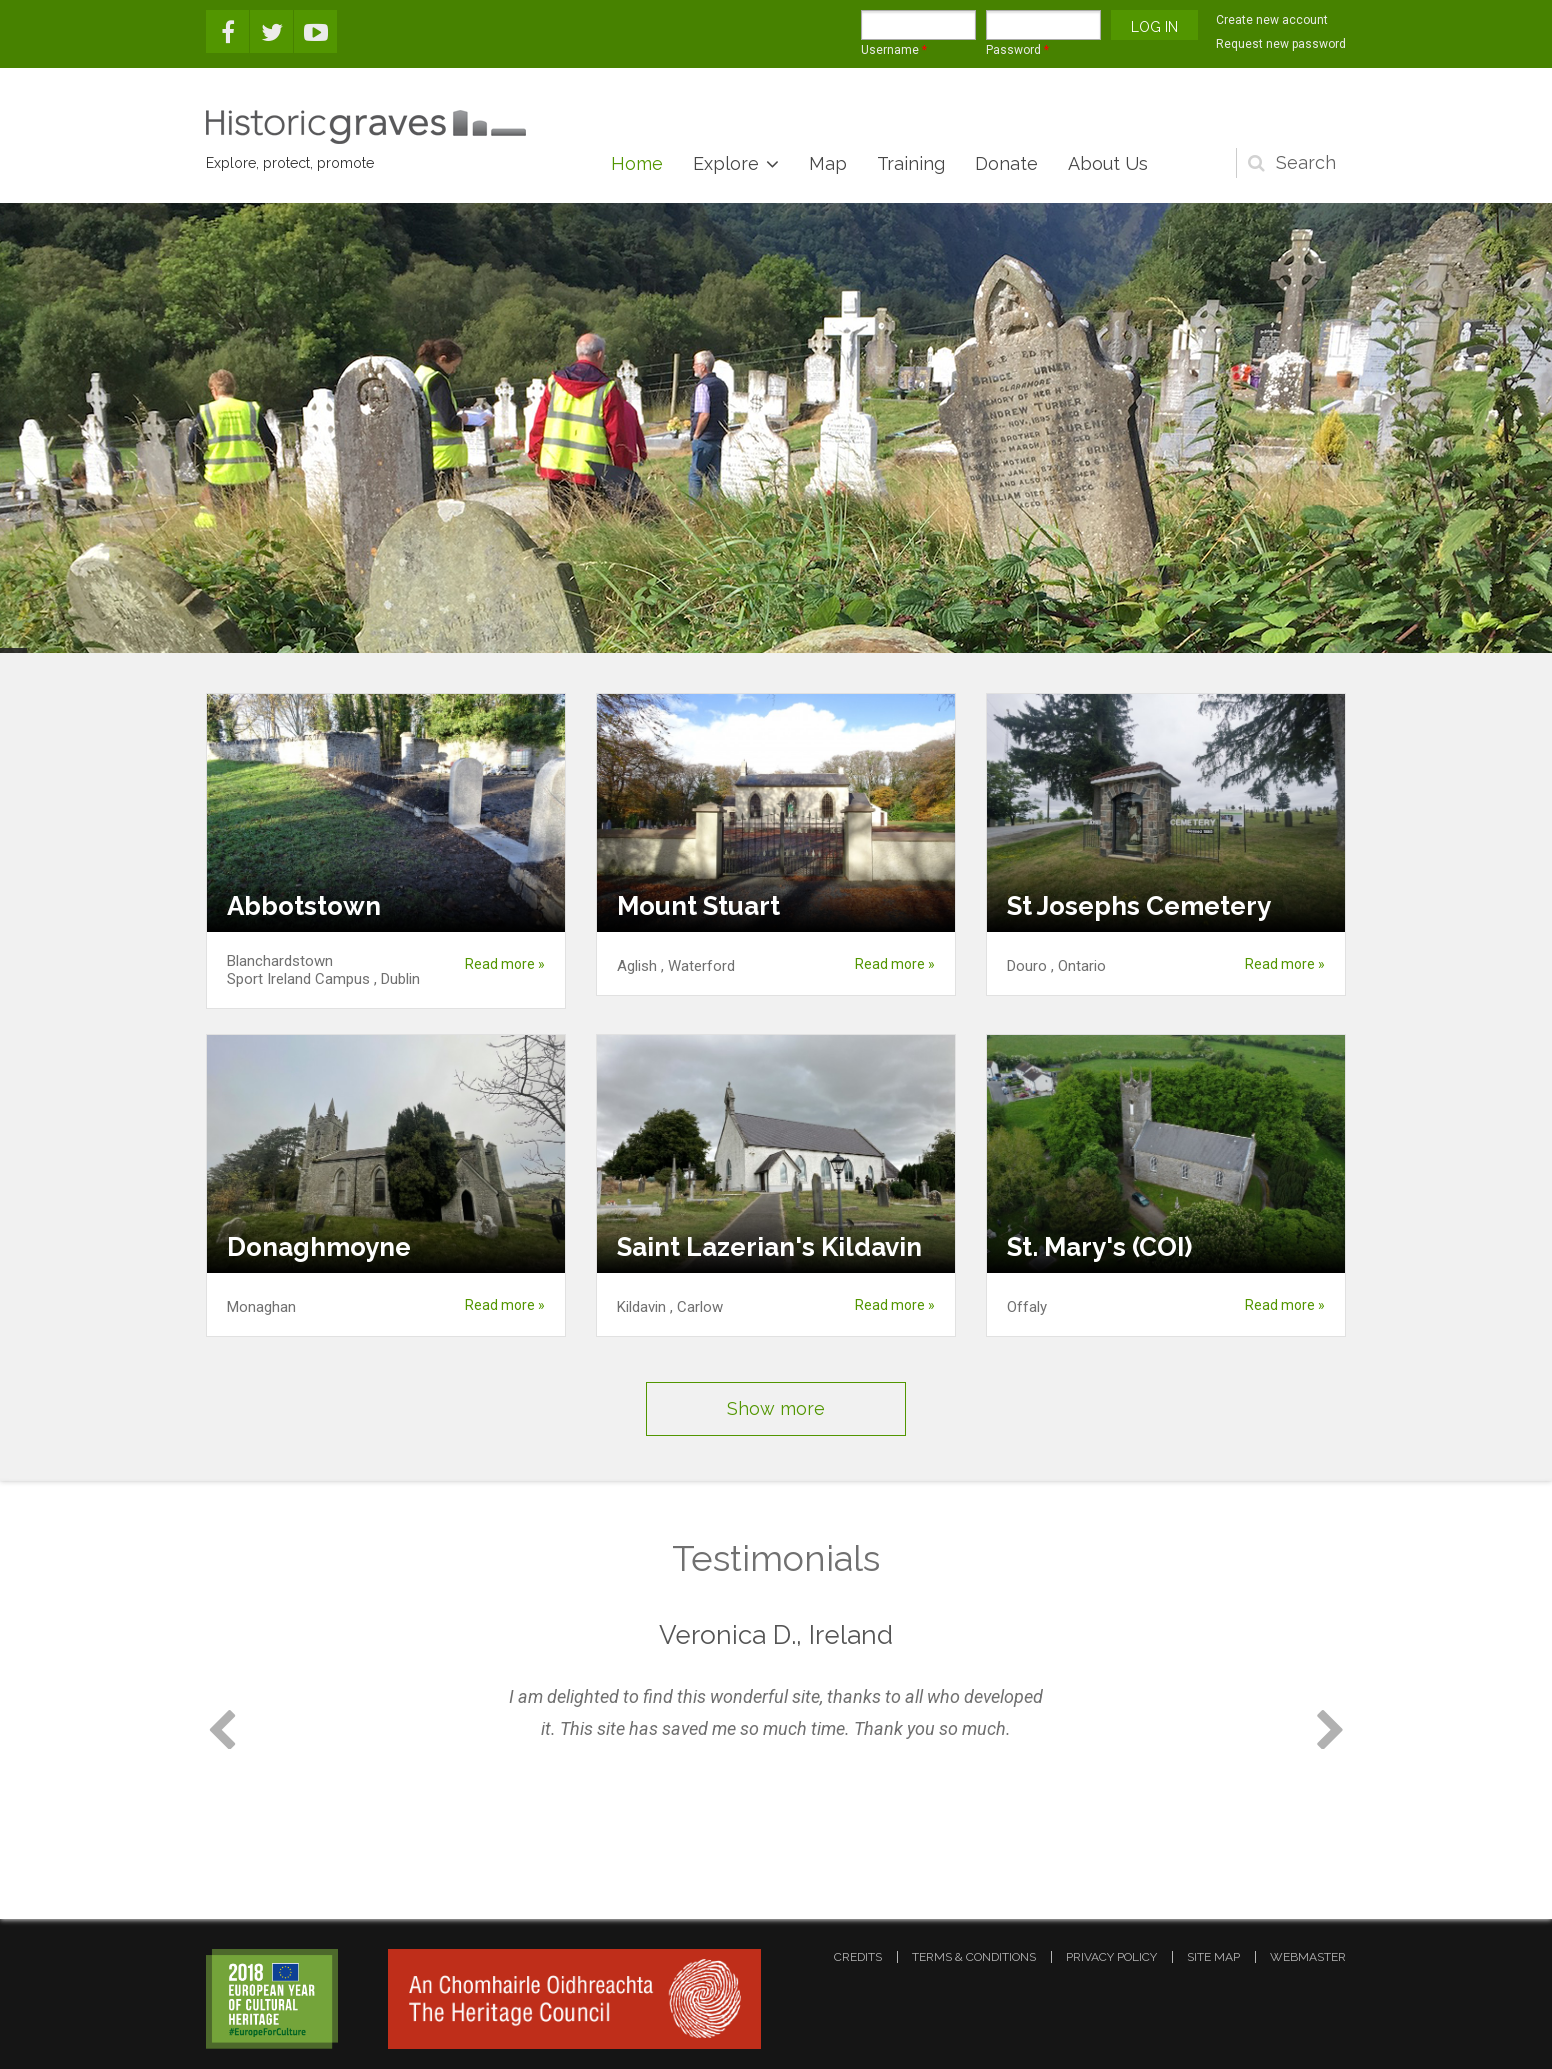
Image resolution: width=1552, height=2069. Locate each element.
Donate (1006, 163)
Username (894, 50)
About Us (1108, 163)
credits (858, 1957)
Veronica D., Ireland (776, 1635)
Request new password (1281, 44)
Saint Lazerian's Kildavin (769, 1247)
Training (911, 163)
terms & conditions (974, 1957)
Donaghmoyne (319, 1247)
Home (637, 163)
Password (1017, 50)
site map (1213, 1957)
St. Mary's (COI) (1099, 1247)
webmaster (1308, 1957)
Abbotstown (304, 906)
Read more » (505, 964)
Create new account (1272, 20)
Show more (776, 1408)
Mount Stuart (698, 906)
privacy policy (1111, 1957)
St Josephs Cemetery (1139, 906)
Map (828, 163)
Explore (726, 163)
